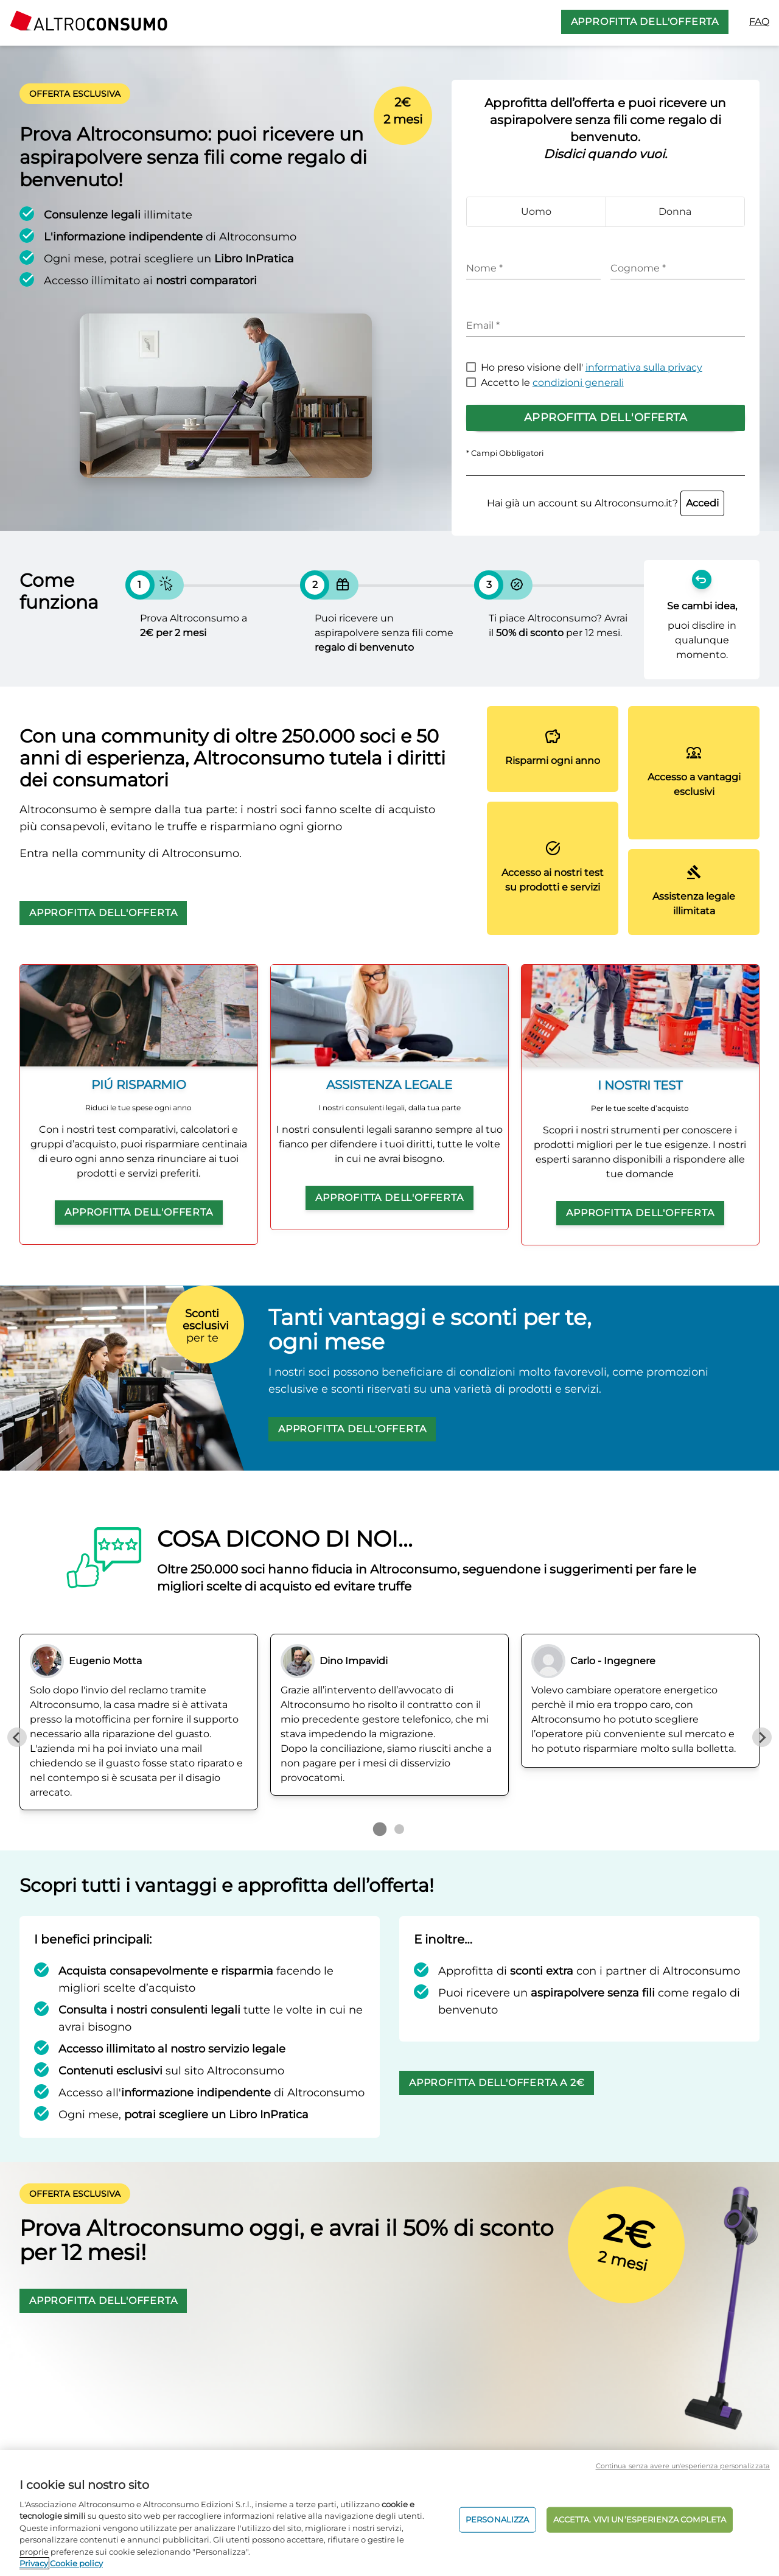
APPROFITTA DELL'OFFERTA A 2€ (496, 2082)
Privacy (33, 2563)
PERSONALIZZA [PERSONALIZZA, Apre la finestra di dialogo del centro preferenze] (497, 2519)
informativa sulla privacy (643, 367)
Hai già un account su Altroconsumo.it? (605, 503)
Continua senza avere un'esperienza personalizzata (683, 2466)
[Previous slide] (17, 1737)
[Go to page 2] (399, 1829)
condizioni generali (578, 382)
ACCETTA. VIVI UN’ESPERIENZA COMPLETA (640, 2519)
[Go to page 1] (379, 1829)
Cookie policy (76, 2563)
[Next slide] (762, 1737)
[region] (389, 2513)
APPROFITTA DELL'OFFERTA (645, 21)
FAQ (759, 21)
